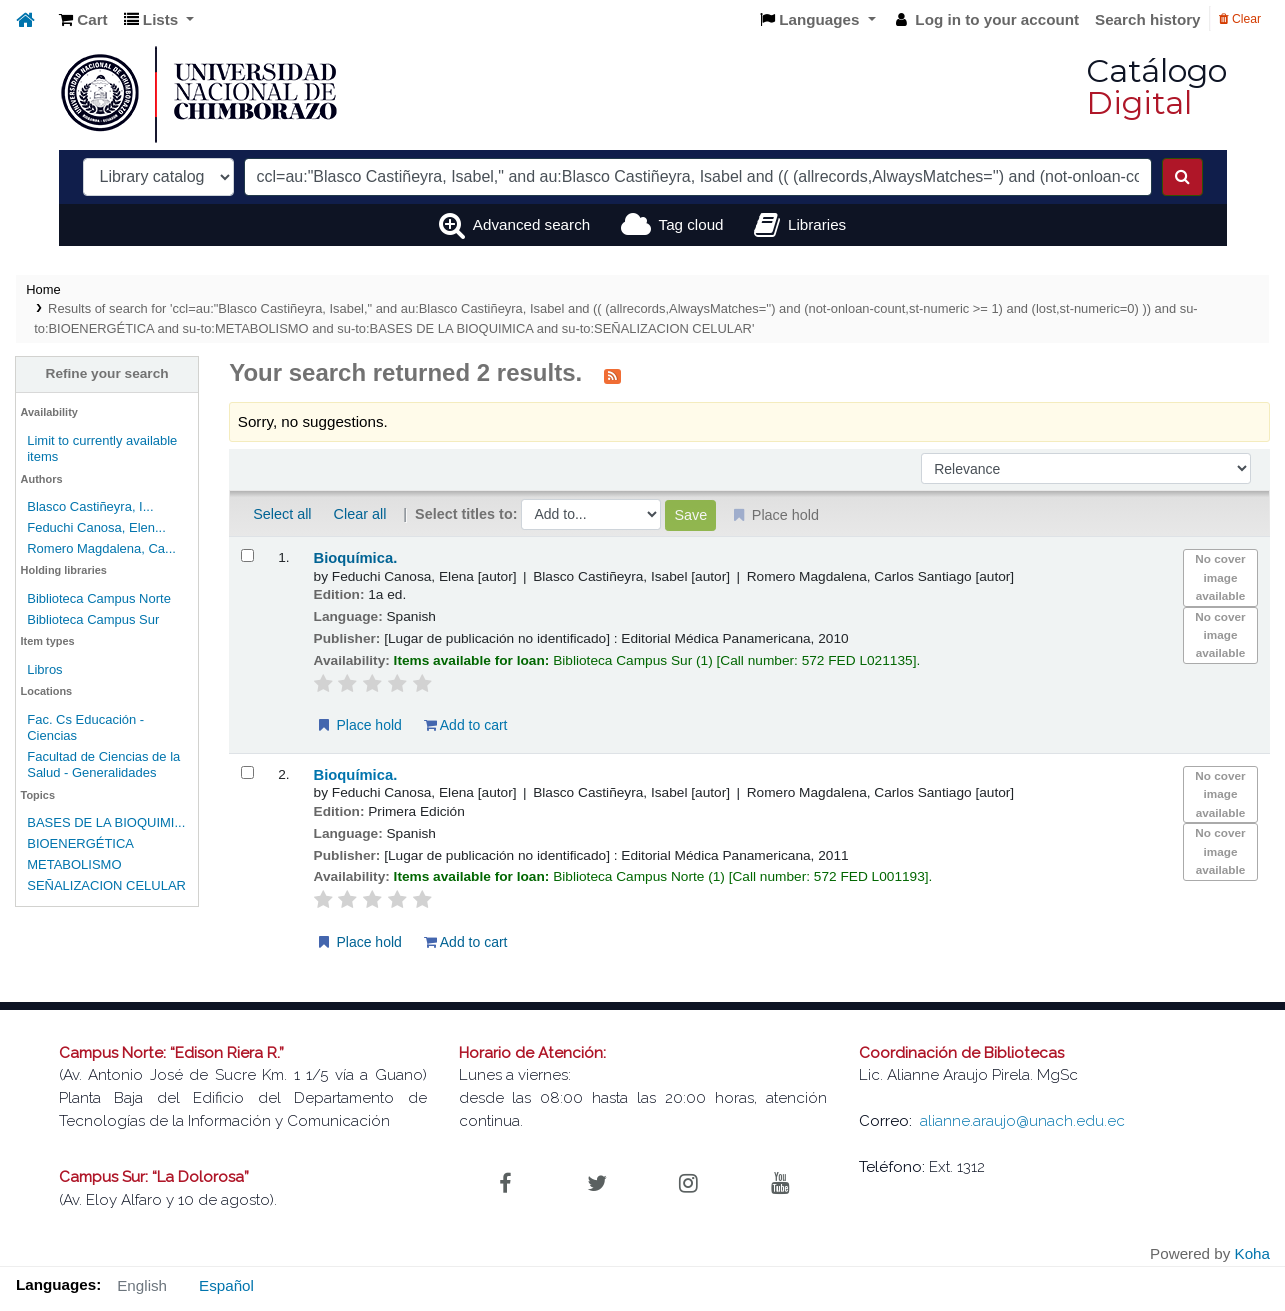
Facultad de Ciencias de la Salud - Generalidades (103, 764)
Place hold (358, 725)
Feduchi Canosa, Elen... (96, 527)
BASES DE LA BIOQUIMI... (106, 822)
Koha (1252, 1253)
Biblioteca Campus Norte (99, 598)
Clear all (360, 514)
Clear (1240, 19)
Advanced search (531, 224)
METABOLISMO (74, 864)
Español (226, 1285)
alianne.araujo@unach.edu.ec (1022, 1121)
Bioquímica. (356, 558)
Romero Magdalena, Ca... (101, 548)
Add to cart (466, 725)
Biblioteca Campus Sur (93, 619)
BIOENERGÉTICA (80, 843)
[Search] (1182, 177)
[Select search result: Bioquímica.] (247, 555)
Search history (1148, 19)
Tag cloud (691, 224)
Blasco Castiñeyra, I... (90, 506)
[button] (83, 20)
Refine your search (107, 373)
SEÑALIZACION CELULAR (106, 885)
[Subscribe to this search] (612, 375)
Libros (44, 669)
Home (43, 289)
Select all (282, 514)
